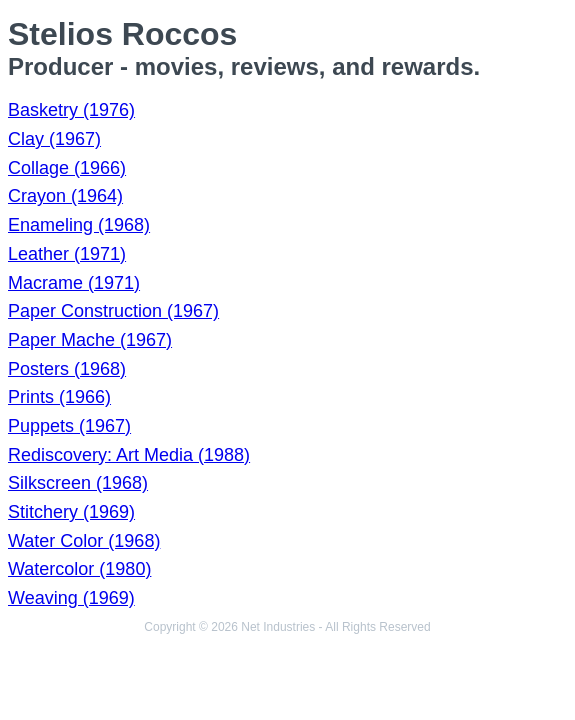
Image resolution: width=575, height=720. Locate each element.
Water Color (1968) (84, 541)
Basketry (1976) (71, 110)
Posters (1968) (67, 369)
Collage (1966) (67, 168)
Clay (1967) (54, 139)
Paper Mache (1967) (90, 340)
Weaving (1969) (71, 598)
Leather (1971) (67, 254)
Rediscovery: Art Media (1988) (129, 455)
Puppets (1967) (69, 426)
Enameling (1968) (79, 225)
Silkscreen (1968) (78, 483)
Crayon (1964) (65, 196)
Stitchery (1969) (71, 512)
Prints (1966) (59, 397)
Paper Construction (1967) (113, 311)
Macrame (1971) (74, 283)
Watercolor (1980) (79, 569)
